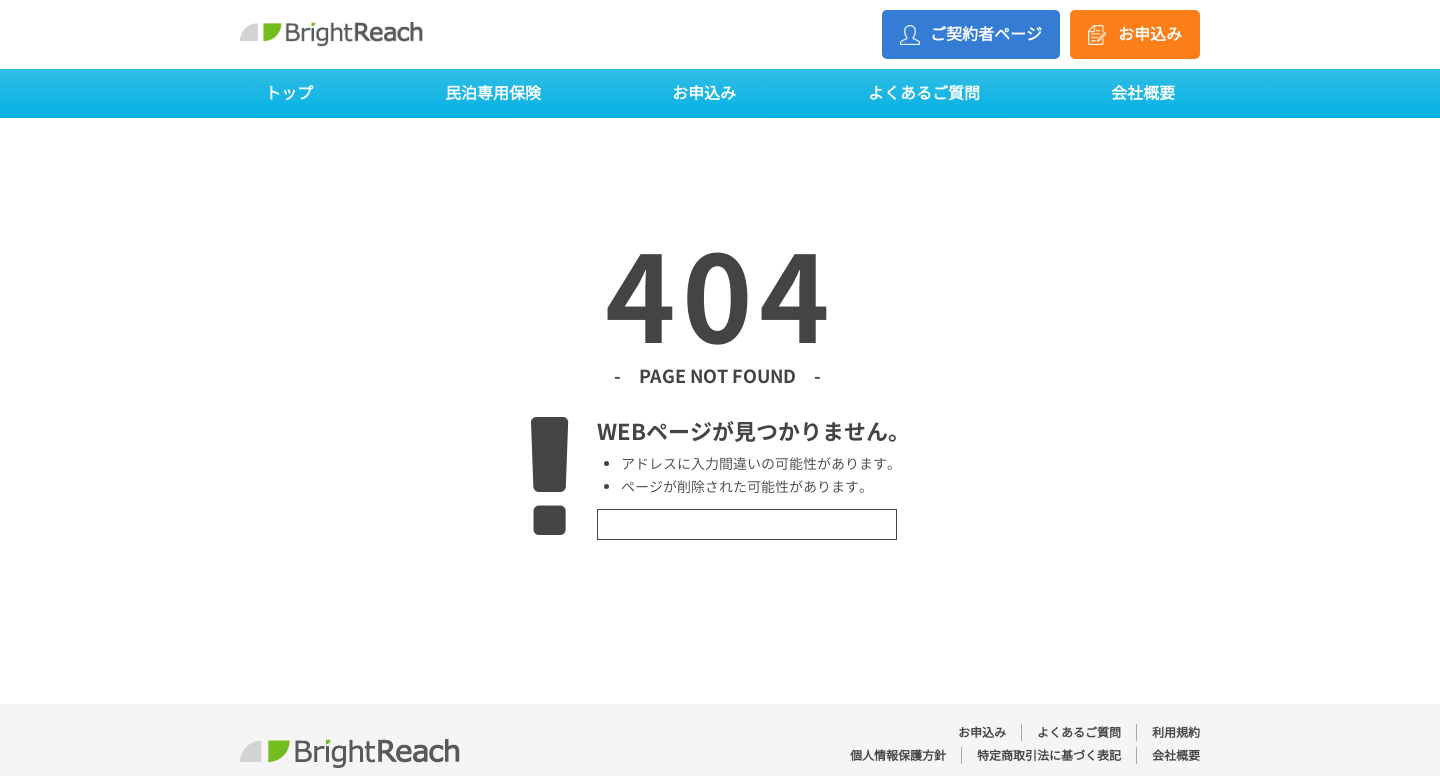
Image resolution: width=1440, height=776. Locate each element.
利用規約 (1176, 732)
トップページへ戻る (747, 524)
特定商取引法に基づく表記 (1049, 755)
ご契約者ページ (986, 34)
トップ (289, 93)
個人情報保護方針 (898, 755)
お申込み (1150, 34)
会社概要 (1143, 93)
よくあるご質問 (924, 93)
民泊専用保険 (493, 93)
